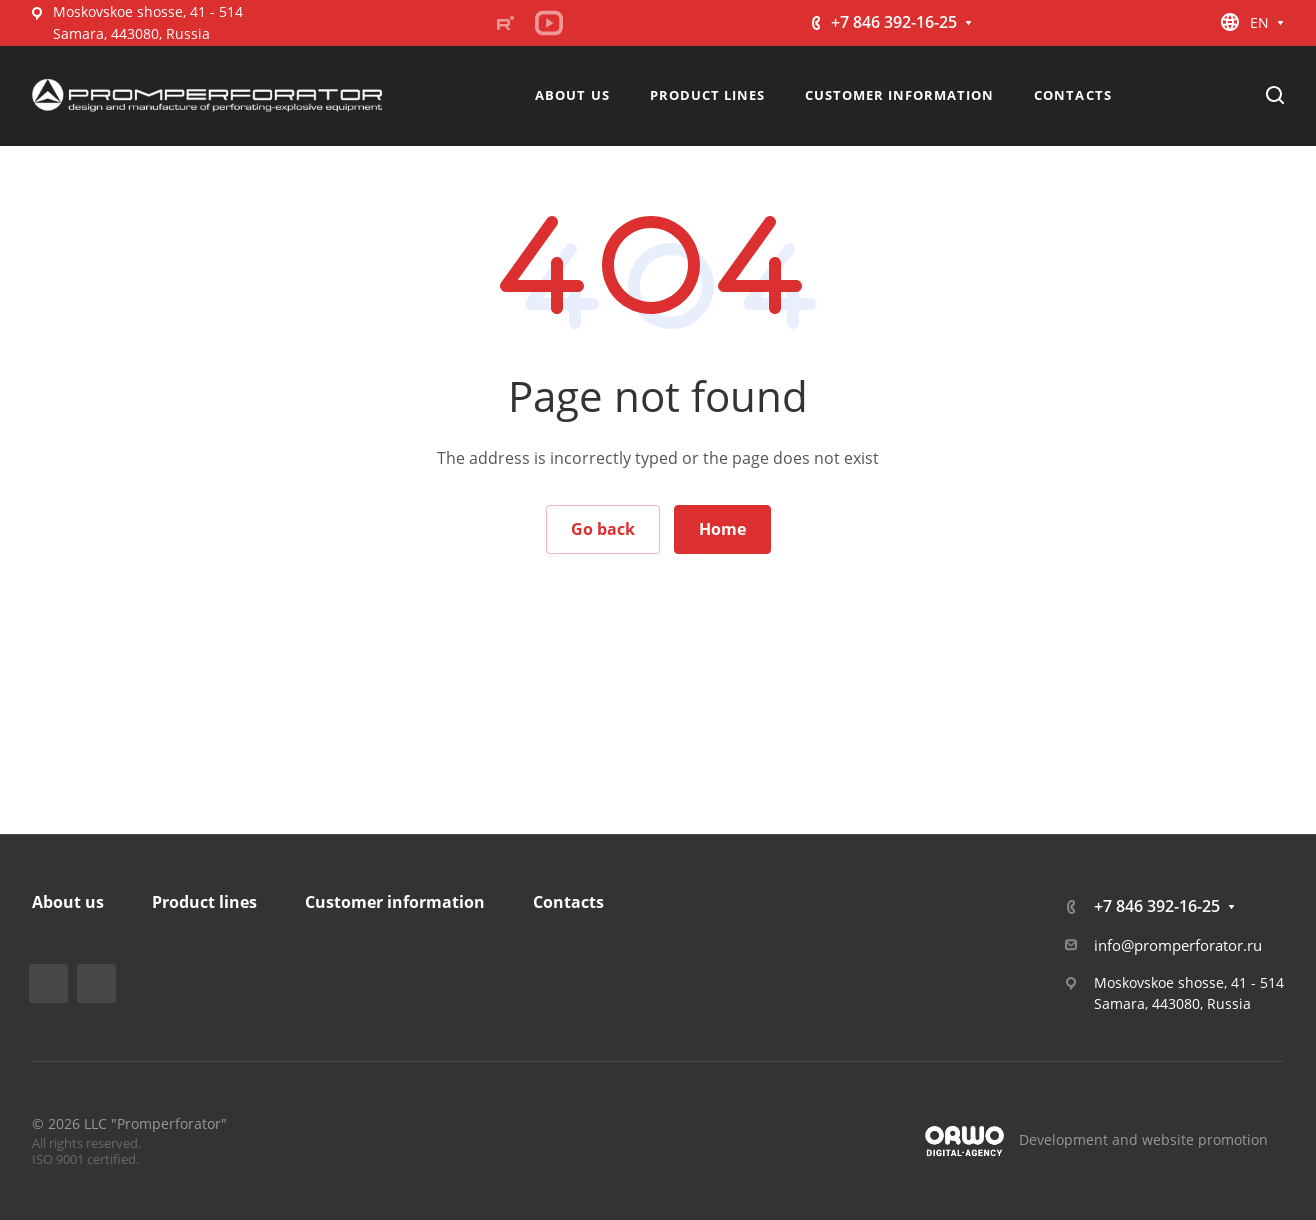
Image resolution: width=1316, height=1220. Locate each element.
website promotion (1205, 1139)
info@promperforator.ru (1178, 945)
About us (68, 902)
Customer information (395, 902)
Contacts (568, 902)
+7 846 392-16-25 (894, 22)
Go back (603, 529)
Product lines (204, 902)
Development (1063, 1139)
